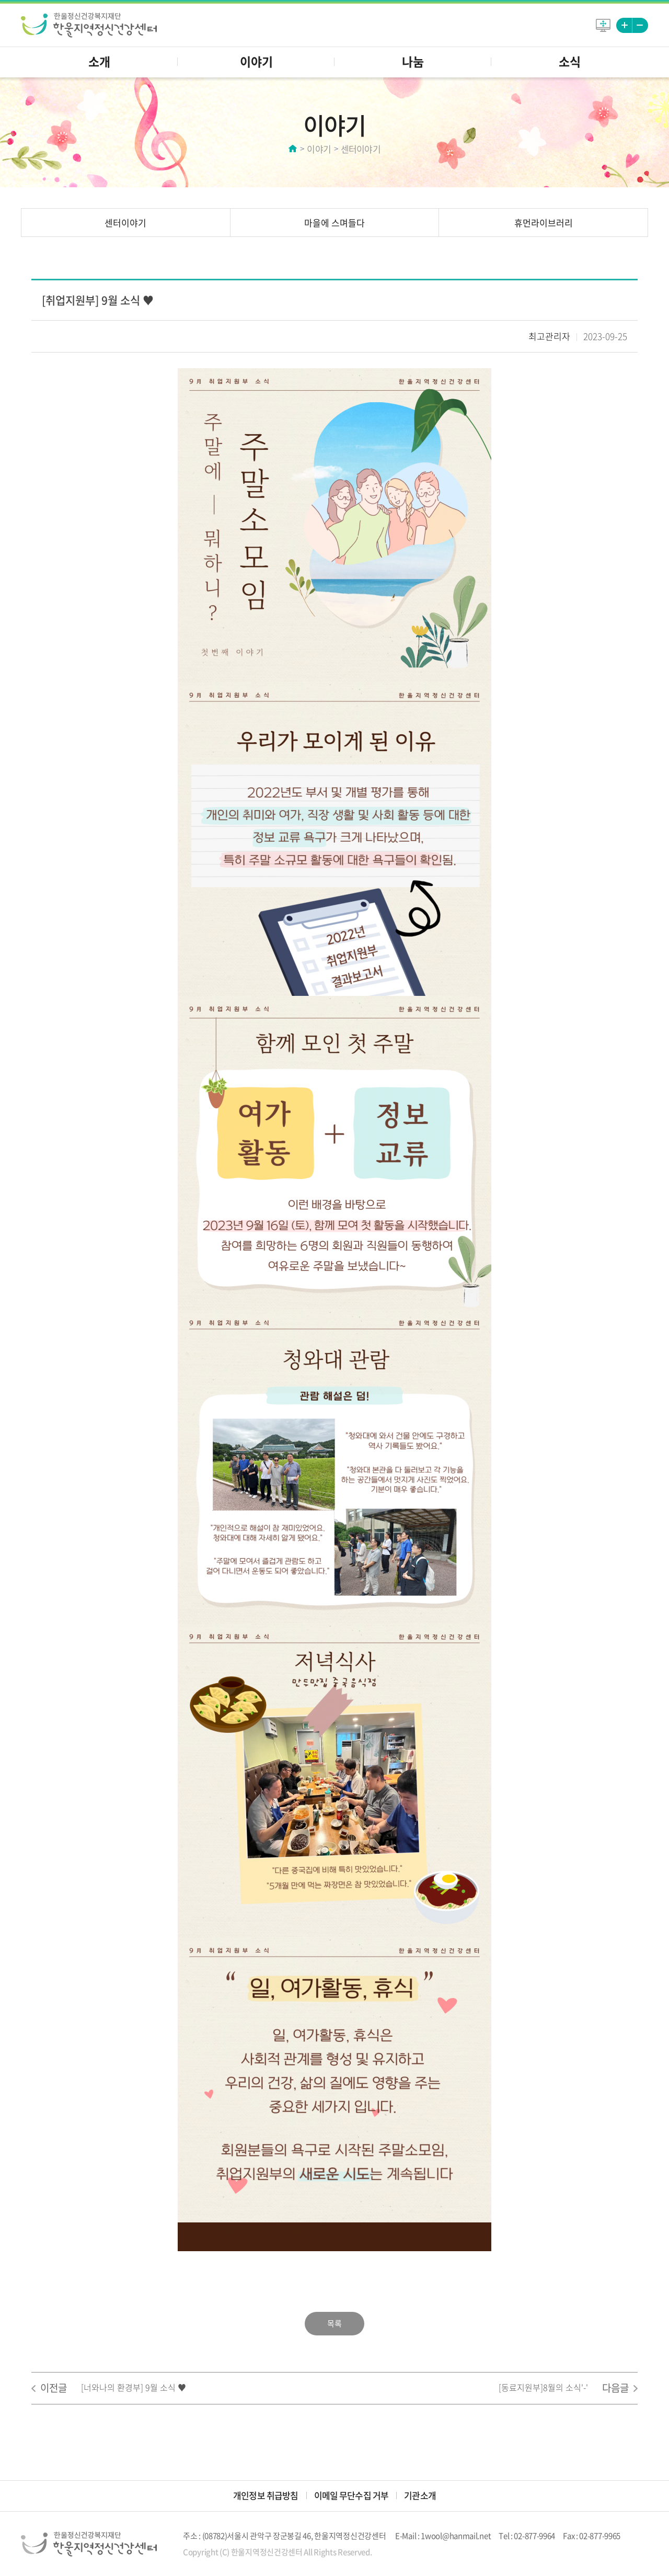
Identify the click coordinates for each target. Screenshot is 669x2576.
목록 (334, 2323)
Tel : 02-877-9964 (527, 2535)
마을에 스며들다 (334, 222)
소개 (99, 61)
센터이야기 (125, 222)
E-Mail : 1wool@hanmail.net (443, 2535)
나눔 (413, 61)
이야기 (256, 61)
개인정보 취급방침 (265, 2495)
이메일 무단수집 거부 (351, 2495)
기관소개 (420, 2495)
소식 (570, 61)
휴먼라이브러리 (543, 222)
